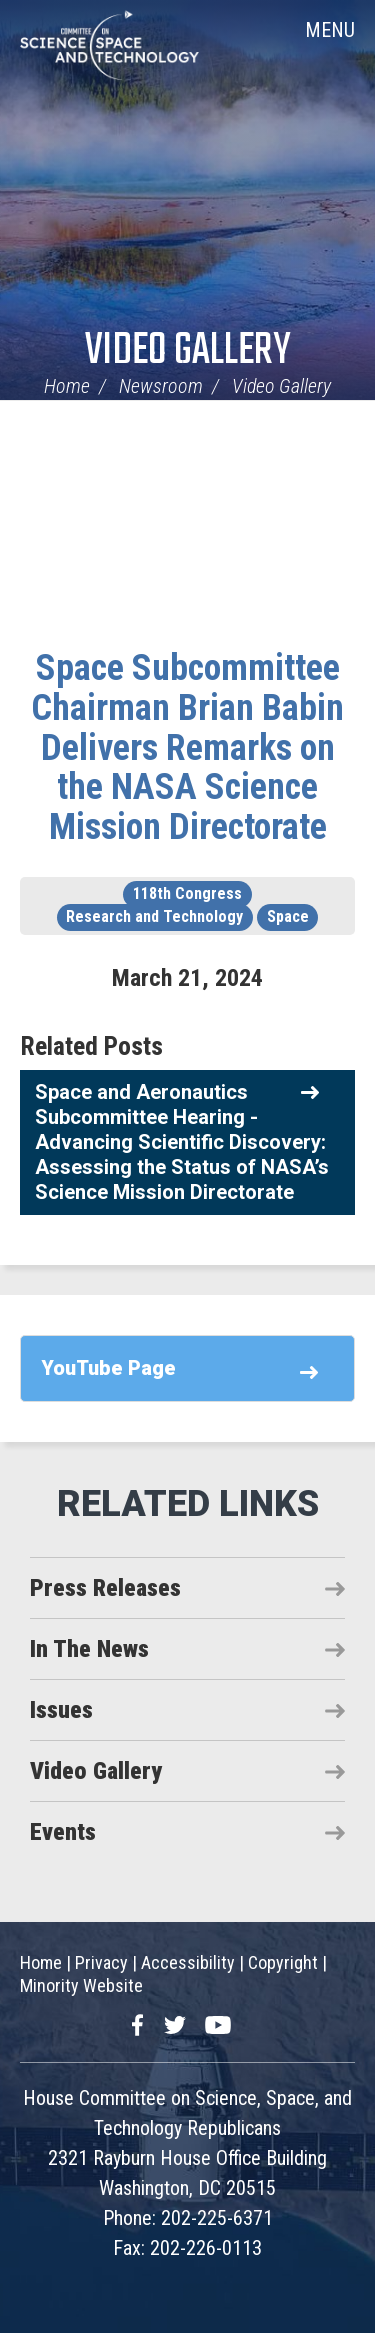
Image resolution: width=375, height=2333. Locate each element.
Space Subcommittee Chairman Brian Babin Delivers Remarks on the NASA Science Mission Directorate (187, 747)
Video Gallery (188, 351)
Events (63, 1832)
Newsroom (161, 386)
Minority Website (81, 1985)
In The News (89, 1649)
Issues (61, 1710)
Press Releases (105, 1588)
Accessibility (188, 1962)
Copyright (283, 1962)
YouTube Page (108, 1368)
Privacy (101, 1962)
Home (67, 386)
